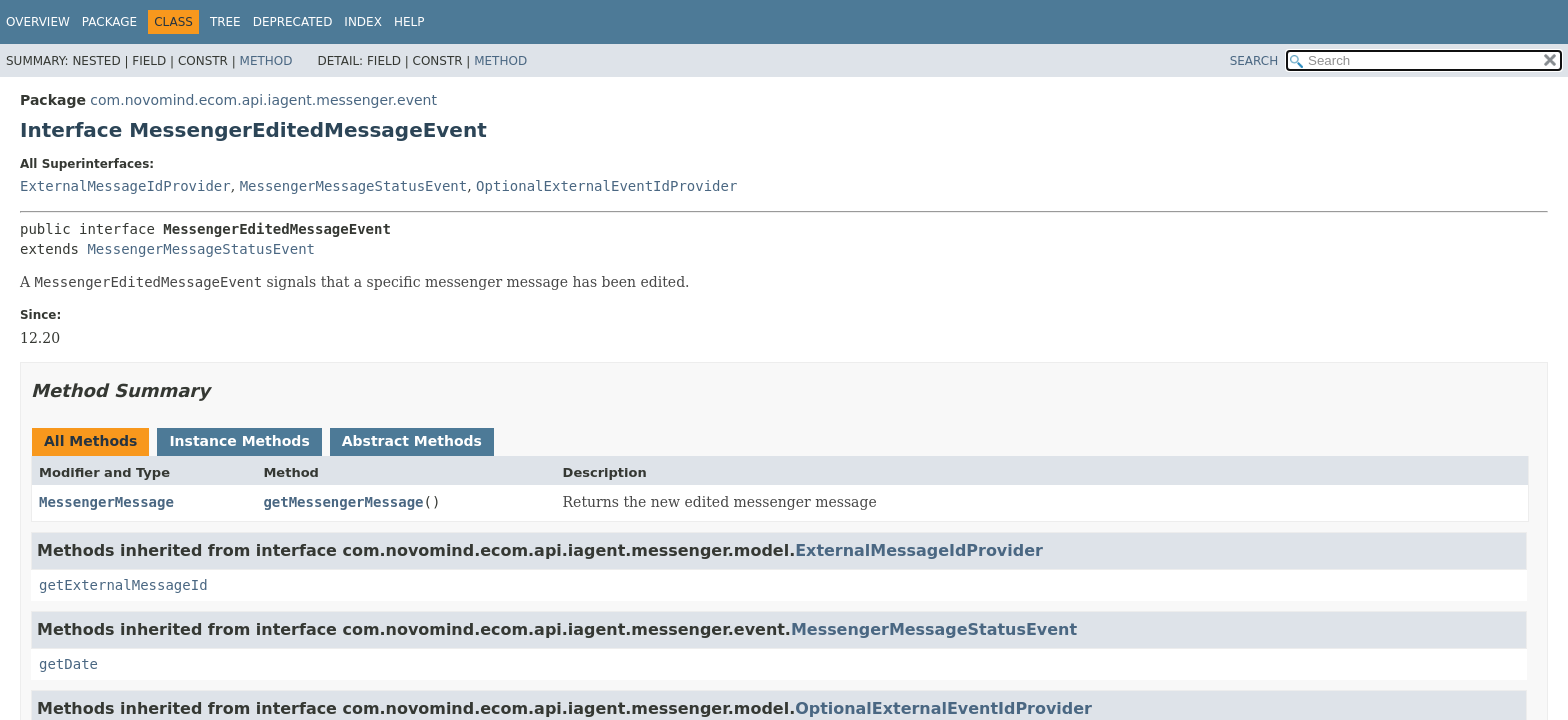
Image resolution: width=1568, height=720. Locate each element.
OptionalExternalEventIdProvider (606, 186)
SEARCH (1254, 61)
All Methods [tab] (90, 441)
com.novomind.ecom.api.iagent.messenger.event (263, 100)
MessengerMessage (106, 502)
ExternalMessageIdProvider (125, 186)
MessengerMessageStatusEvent (354, 186)
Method (266, 61)
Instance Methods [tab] (239, 441)
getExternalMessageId (123, 585)
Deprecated (293, 22)
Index (363, 22)
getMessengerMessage (343, 502)
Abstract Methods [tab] (412, 441)
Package (109, 22)
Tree (225, 22)
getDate (68, 664)
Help (409, 22)
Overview (38, 22)
